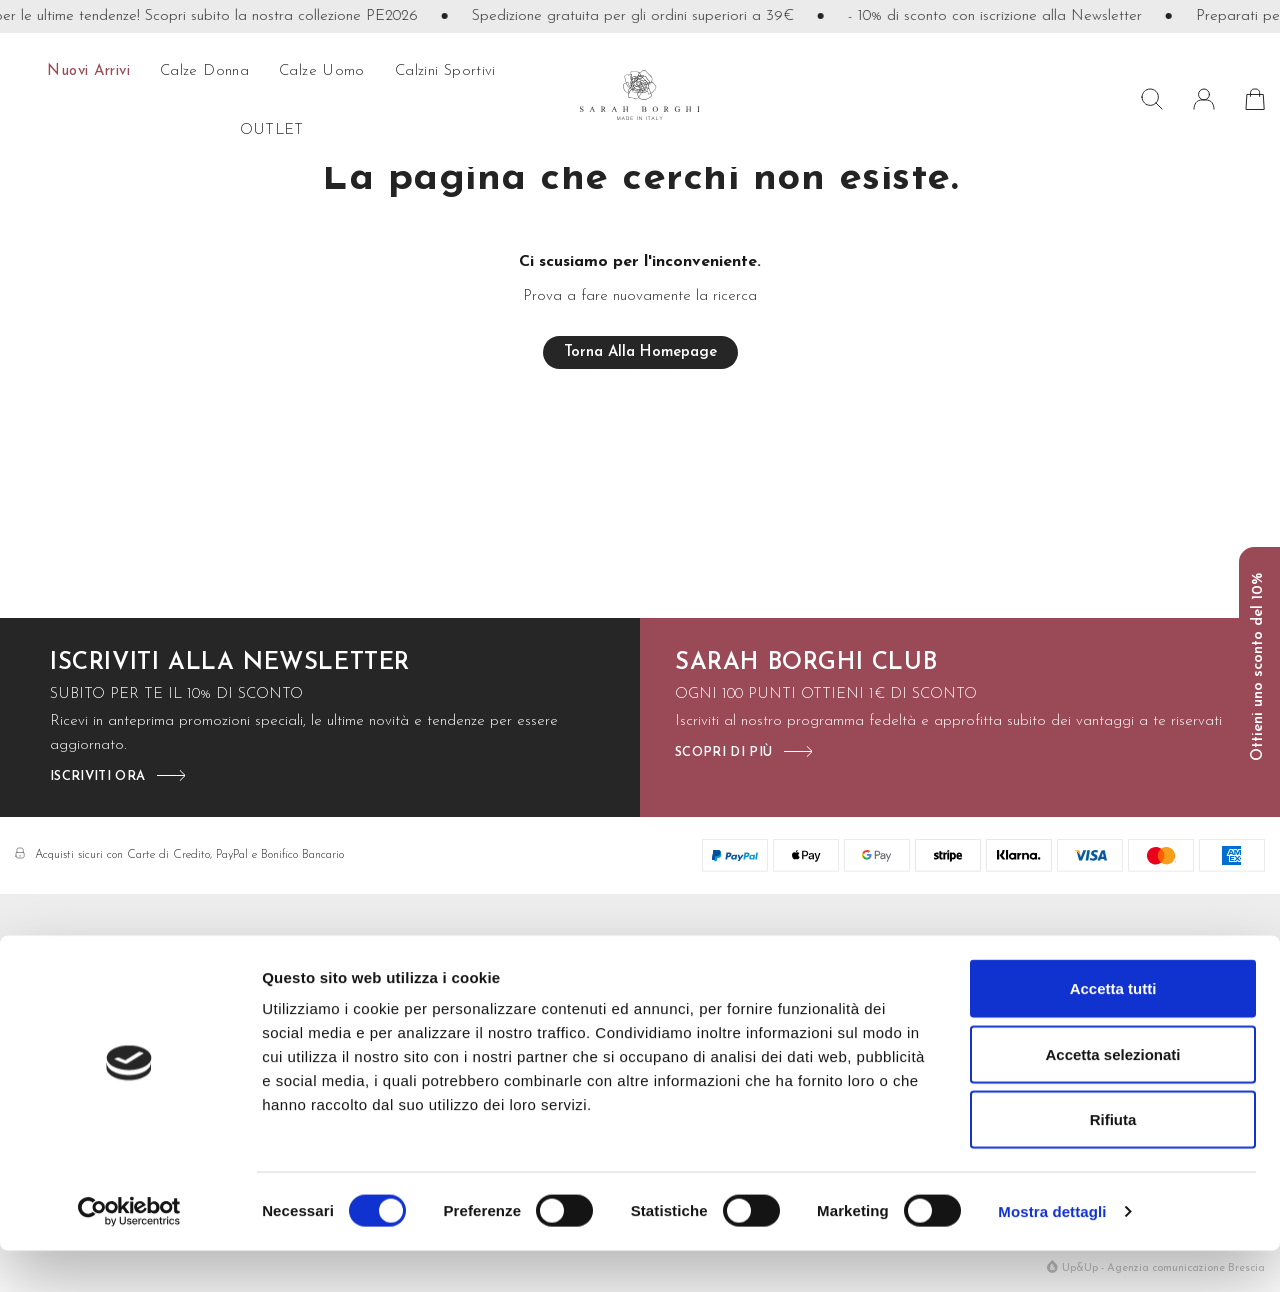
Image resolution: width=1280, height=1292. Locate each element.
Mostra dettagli (1052, 1252)
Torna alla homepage (640, 352)
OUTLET (272, 130)
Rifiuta (1113, 1160)
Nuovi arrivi (88, 71)
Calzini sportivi (445, 71)
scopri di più (723, 752)
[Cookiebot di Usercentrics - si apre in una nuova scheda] (129, 1253)
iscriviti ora (97, 776)
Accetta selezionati (1112, 1095)
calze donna (204, 71)
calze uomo (322, 71)
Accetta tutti (1113, 1029)
